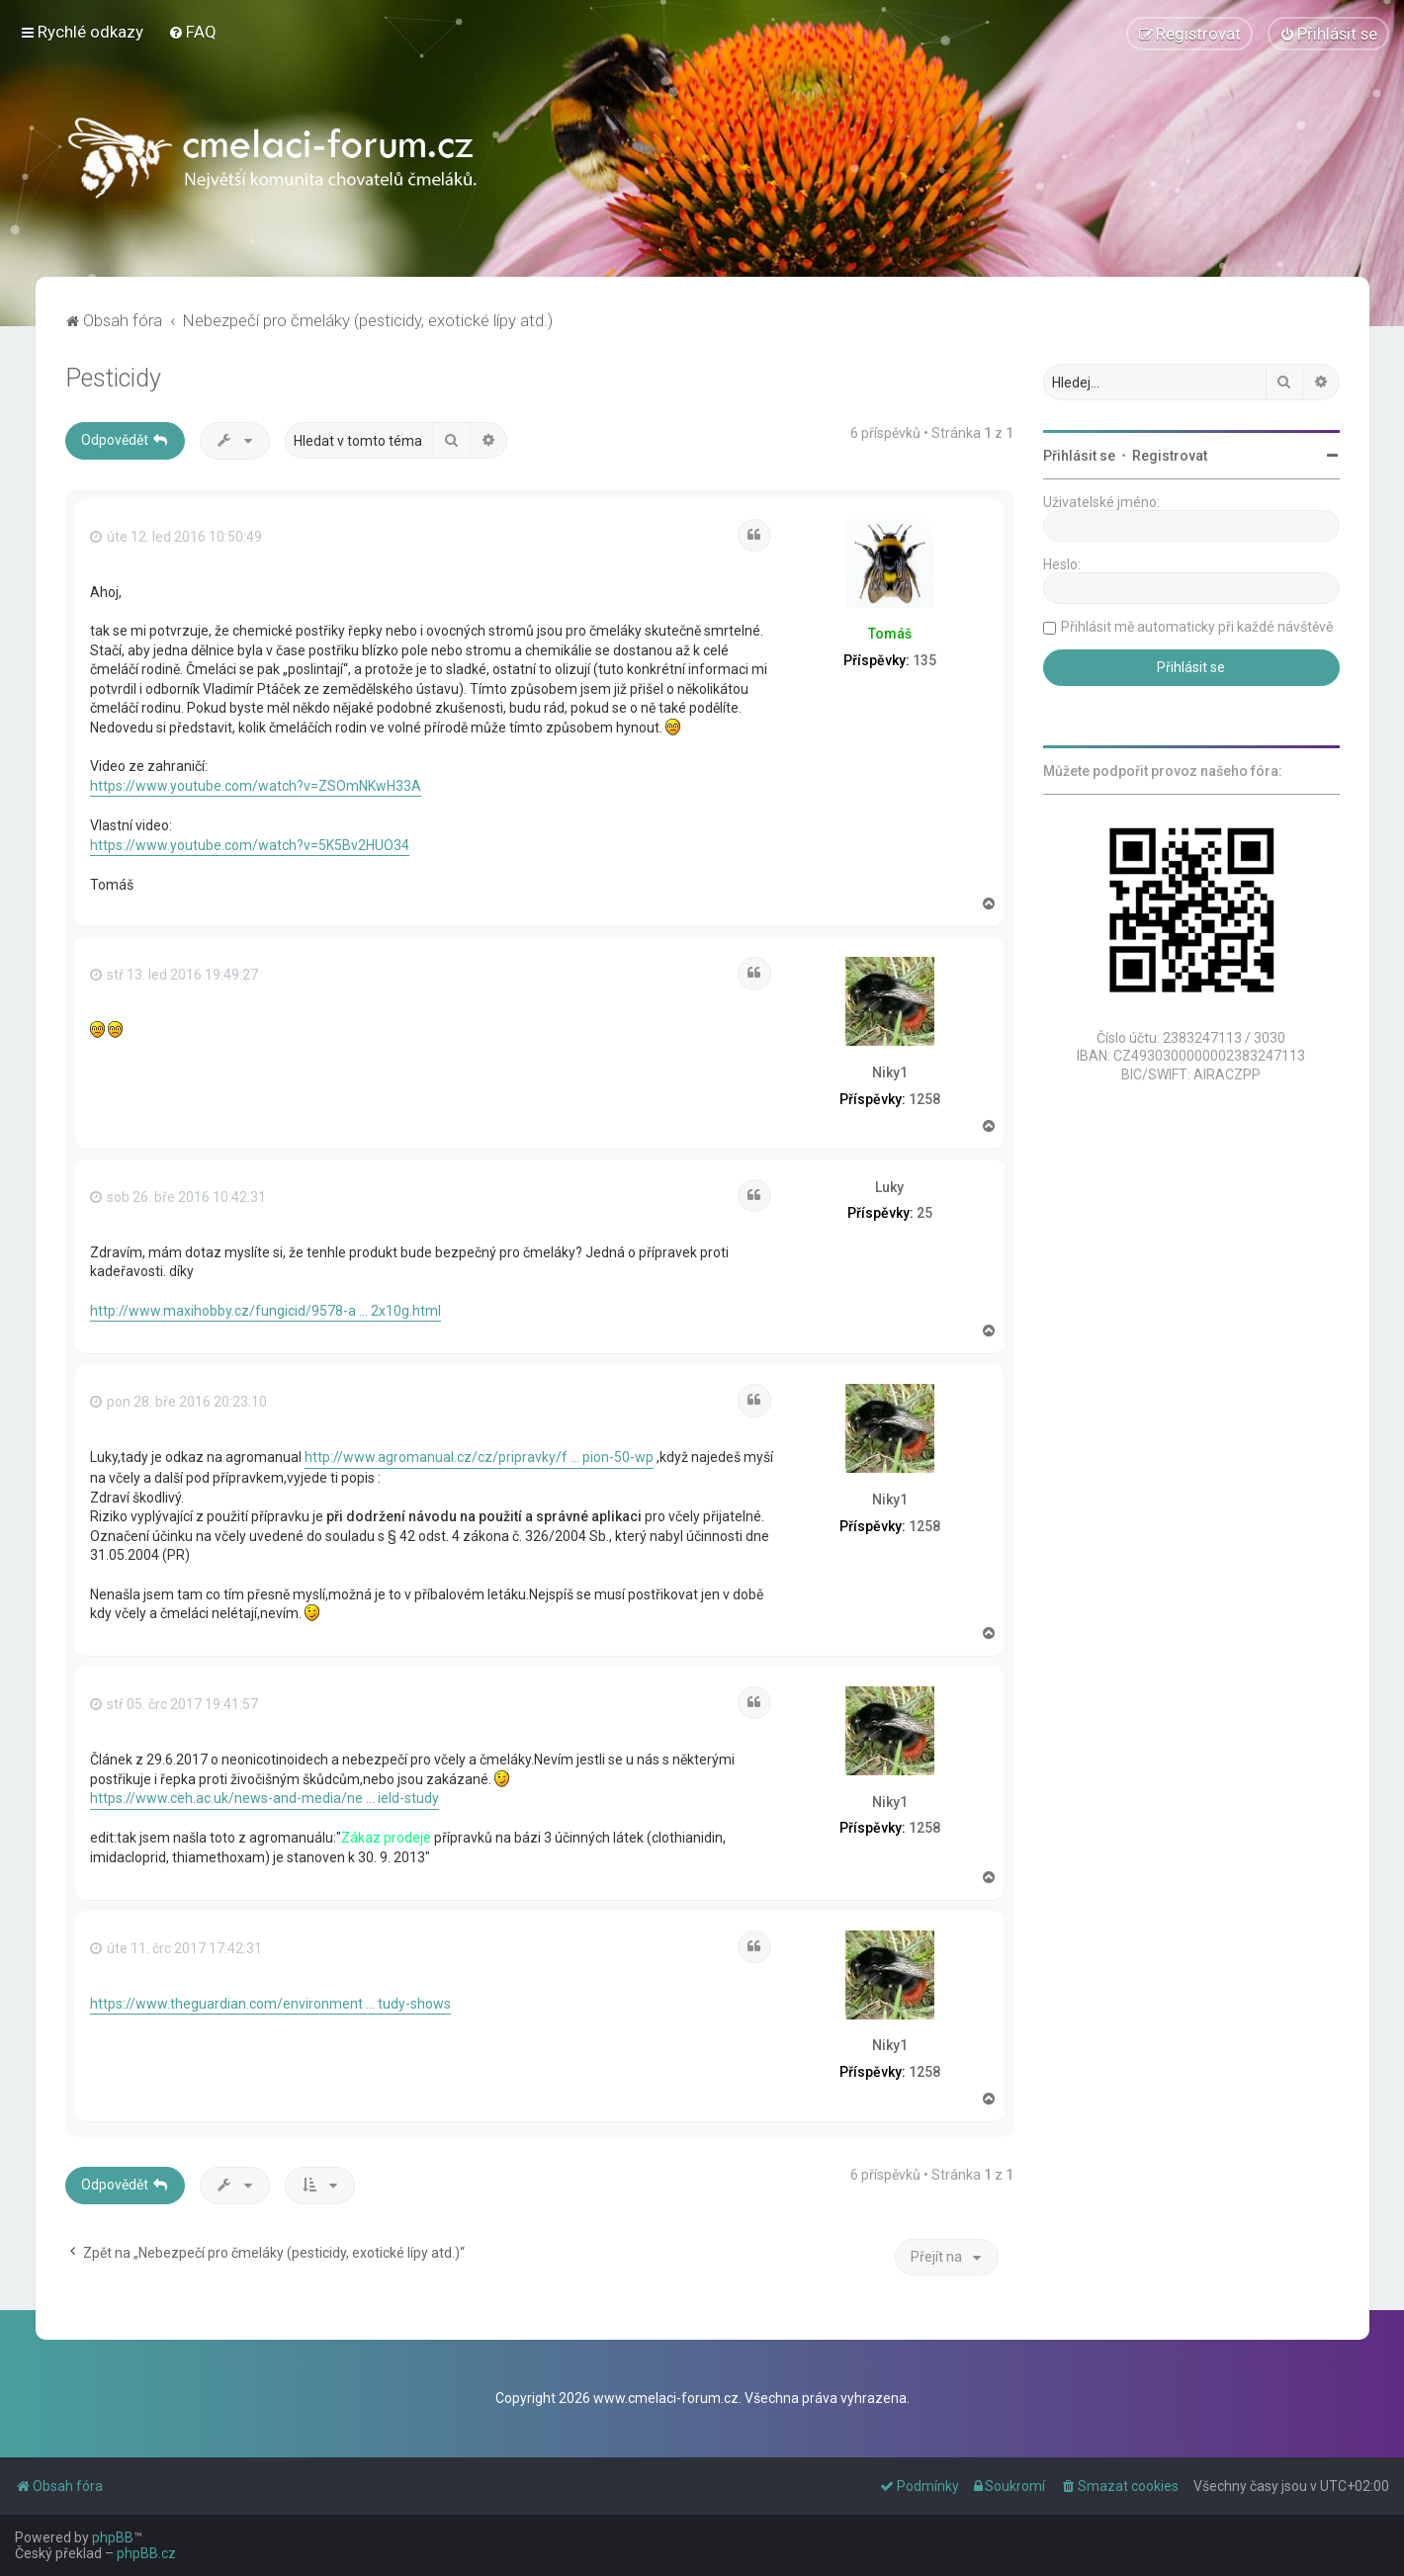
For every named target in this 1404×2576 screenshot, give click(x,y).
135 (924, 659)
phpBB (112, 2537)
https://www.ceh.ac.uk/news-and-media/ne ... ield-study (264, 1797)
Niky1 (890, 1071)
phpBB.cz (146, 2553)
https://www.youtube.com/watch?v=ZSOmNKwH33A (255, 785)
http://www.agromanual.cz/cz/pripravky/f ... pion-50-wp (479, 1457)
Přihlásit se (1079, 455)
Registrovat (1169, 455)
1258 (924, 1098)
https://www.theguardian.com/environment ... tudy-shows (270, 2003)
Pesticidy (113, 377)
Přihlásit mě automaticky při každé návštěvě (1197, 626)
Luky (889, 1186)
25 (924, 1213)
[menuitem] (192, 31)
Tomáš (890, 634)
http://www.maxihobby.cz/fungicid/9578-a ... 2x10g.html (265, 1310)
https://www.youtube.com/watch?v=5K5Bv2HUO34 (249, 844)
